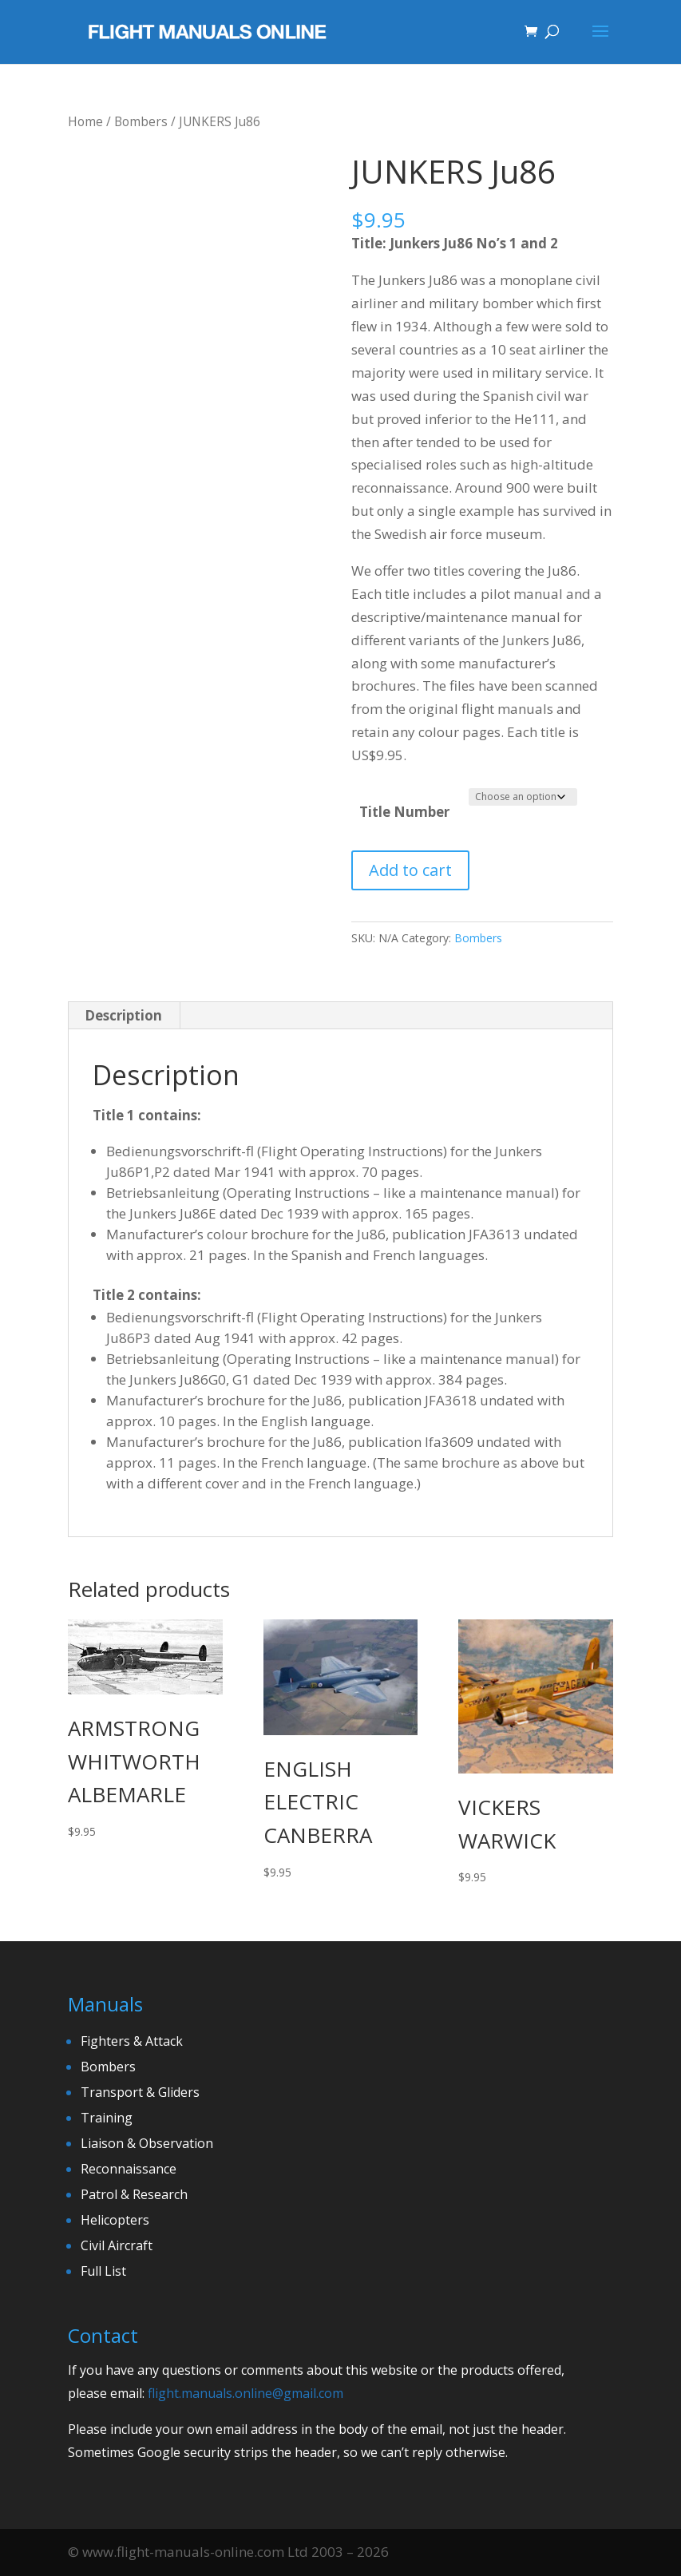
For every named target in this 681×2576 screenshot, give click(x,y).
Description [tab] (123, 1015)
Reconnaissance (128, 2169)
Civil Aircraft (116, 2245)
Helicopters (115, 2220)
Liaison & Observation (147, 2143)
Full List (103, 2271)
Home (85, 121)
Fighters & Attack (132, 2041)
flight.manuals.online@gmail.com (245, 2393)
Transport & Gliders (140, 2092)
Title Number (404, 812)
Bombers (141, 121)
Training (107, 2117)
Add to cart (410, 870)
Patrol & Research (134, 2194)
